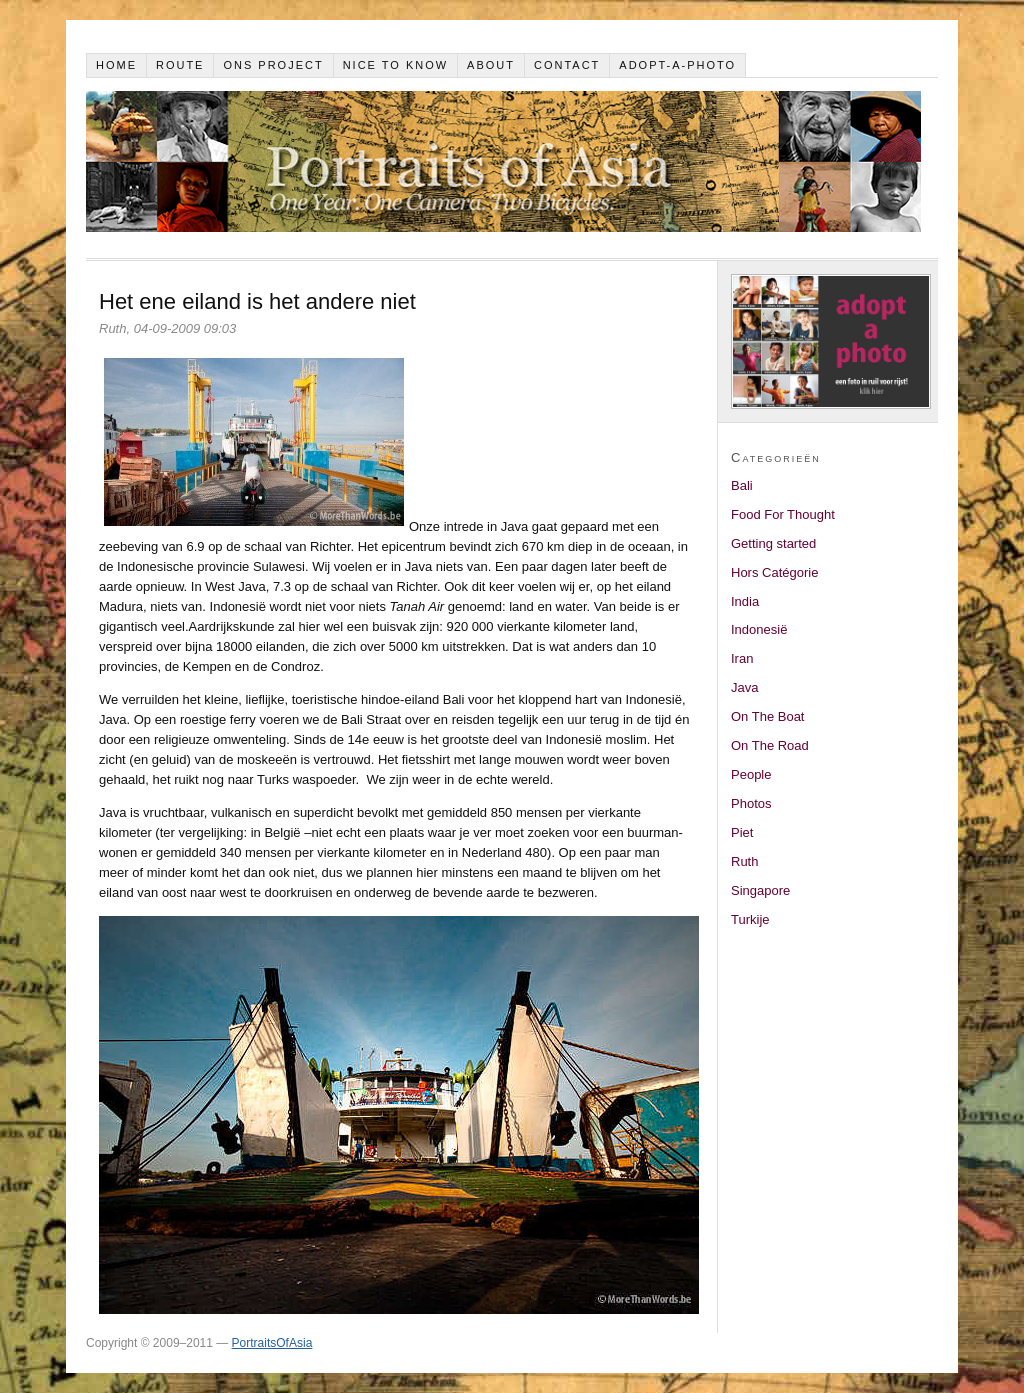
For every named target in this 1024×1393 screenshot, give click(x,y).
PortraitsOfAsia (272, 1343)
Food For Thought (783, 514)
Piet (742, 832)
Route (180, 65)
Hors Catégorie (774, 572)
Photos (751, 803)
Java (744, 687)
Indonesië (759, 629)
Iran (742, 658)
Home (116, 65)
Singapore (760, 890)
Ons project (273, 65)
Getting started (773, 543)
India (745, 601)
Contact (567, 65)
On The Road (770, 745)
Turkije (750, 919)
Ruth (744, 861)
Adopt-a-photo (677, 65)
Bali (742, 485)
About (491, 65)
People (751, 774)
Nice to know (396, 65)
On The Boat (767, 716)
